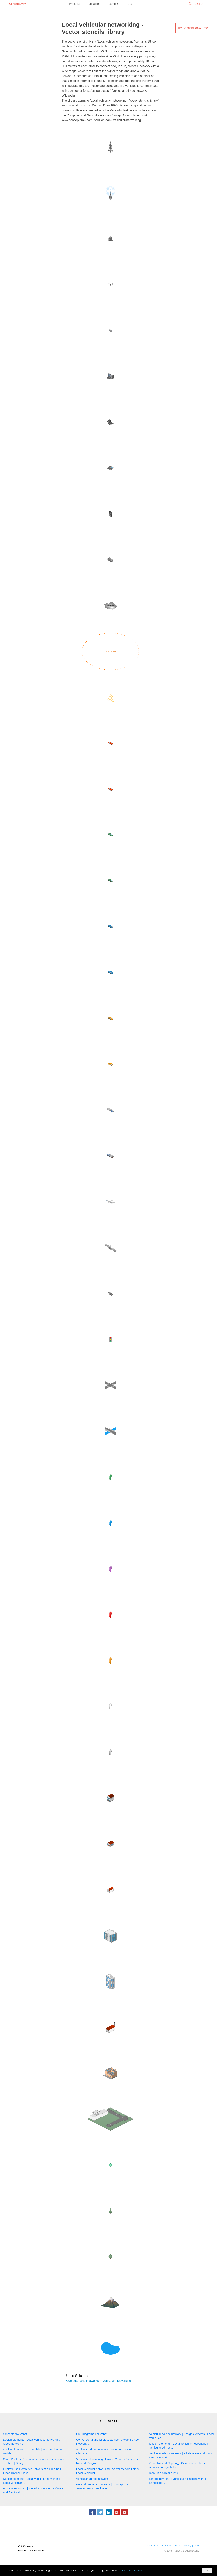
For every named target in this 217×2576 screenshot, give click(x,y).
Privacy (187, 2545)
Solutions (94, 3)
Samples (114, 3)
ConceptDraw (17, 3)
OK (207, 2570)
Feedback (166, 2545)
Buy (130, 3)
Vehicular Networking (117, 2380)
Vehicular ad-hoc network (92, 2478)
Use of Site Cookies (132, 2570)
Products (74, 3)
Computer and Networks (82, 2380)
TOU (196, 2545)
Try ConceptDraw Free (192, 27)
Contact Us (152, 2545)
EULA (177, 2545)
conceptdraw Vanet (15, 2434)
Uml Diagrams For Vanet (91, 2434)
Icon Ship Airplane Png (163, 2472)
